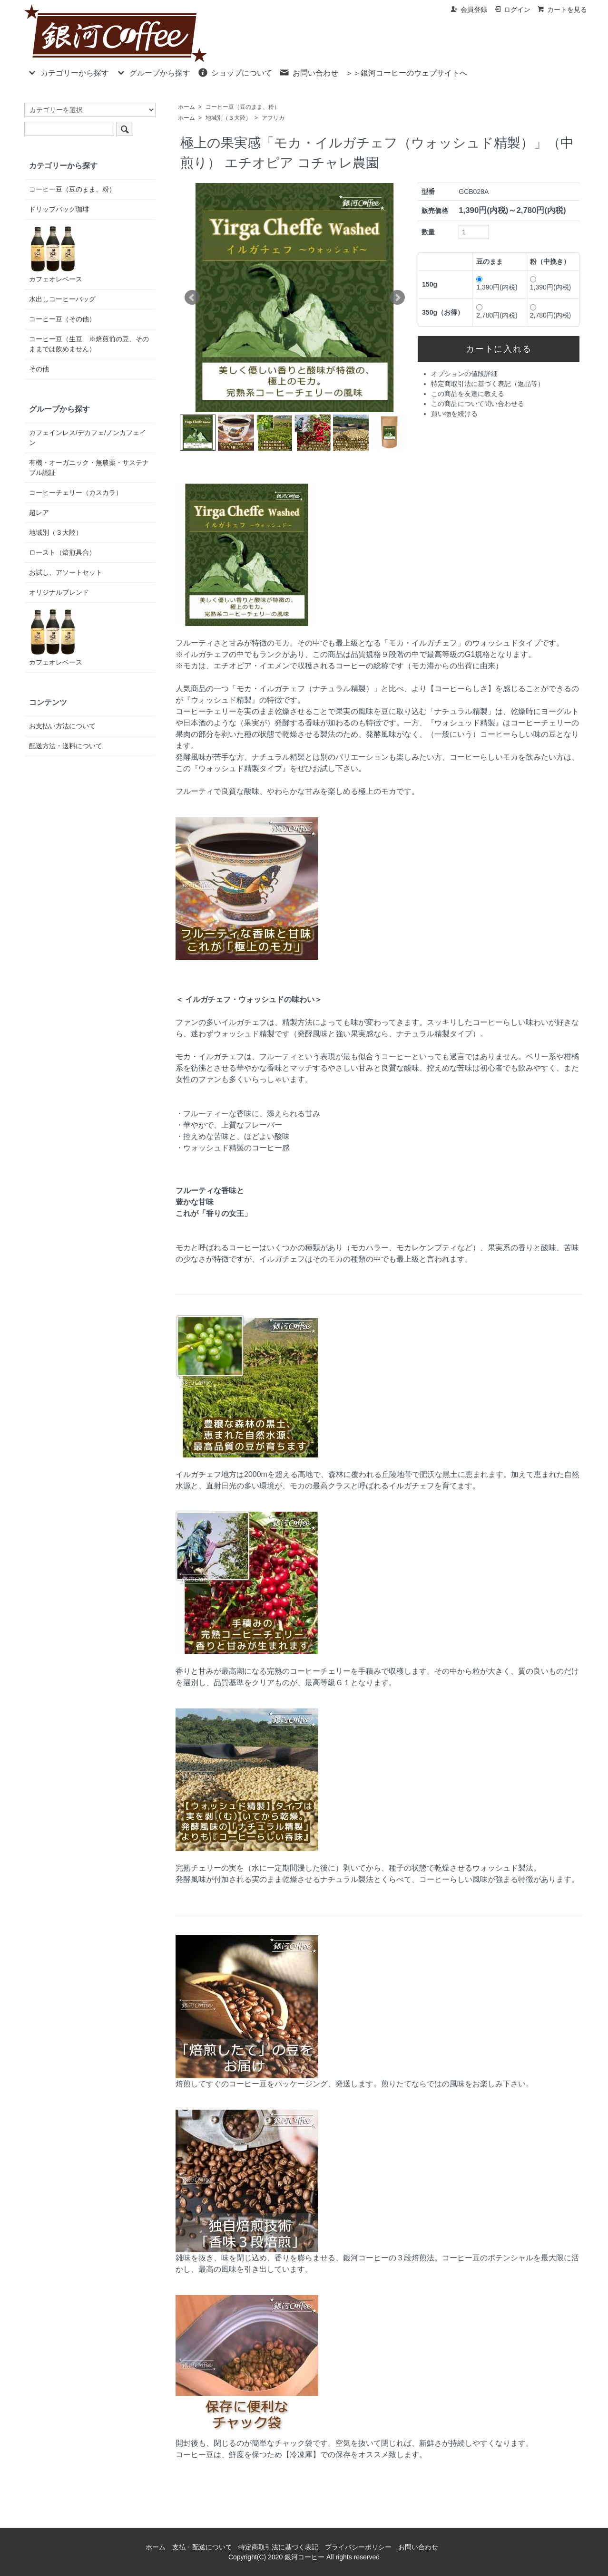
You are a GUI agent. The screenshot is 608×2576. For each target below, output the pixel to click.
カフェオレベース (55, 253)
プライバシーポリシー (358, 2547)
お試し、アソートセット (65, 572)
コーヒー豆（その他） (62, 319)
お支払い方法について (62, 726)
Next (397, 297)
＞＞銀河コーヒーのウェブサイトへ (406, 73)
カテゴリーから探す (68, 72)
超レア (39, 512)
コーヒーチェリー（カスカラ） (75, 492)
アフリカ (273, 118)
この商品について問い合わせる (477, 403)
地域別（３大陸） (228, 118)
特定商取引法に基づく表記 (278, 2547)
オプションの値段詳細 (464, 373)
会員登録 (469, 9)
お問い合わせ (308, 72)
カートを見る (562, 9)
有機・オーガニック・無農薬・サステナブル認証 (89, 467)
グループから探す (153, 72)
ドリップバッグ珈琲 (59, 209)
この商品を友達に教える (467, 393)
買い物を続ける (454, 413)
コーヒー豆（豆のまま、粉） (243, 107)
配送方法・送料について (65, 746)
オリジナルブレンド (59, 592)
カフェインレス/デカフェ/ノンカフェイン (87, 437)
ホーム (186, 107)
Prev (192, 297)
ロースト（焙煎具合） (62, 552)
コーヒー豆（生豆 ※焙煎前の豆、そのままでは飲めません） (89, 344)
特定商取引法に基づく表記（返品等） (487, 383)
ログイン (512, 9)
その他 (39, 369)
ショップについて (234, 72)
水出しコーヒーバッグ (62, 299)
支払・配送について (202, 2547)
